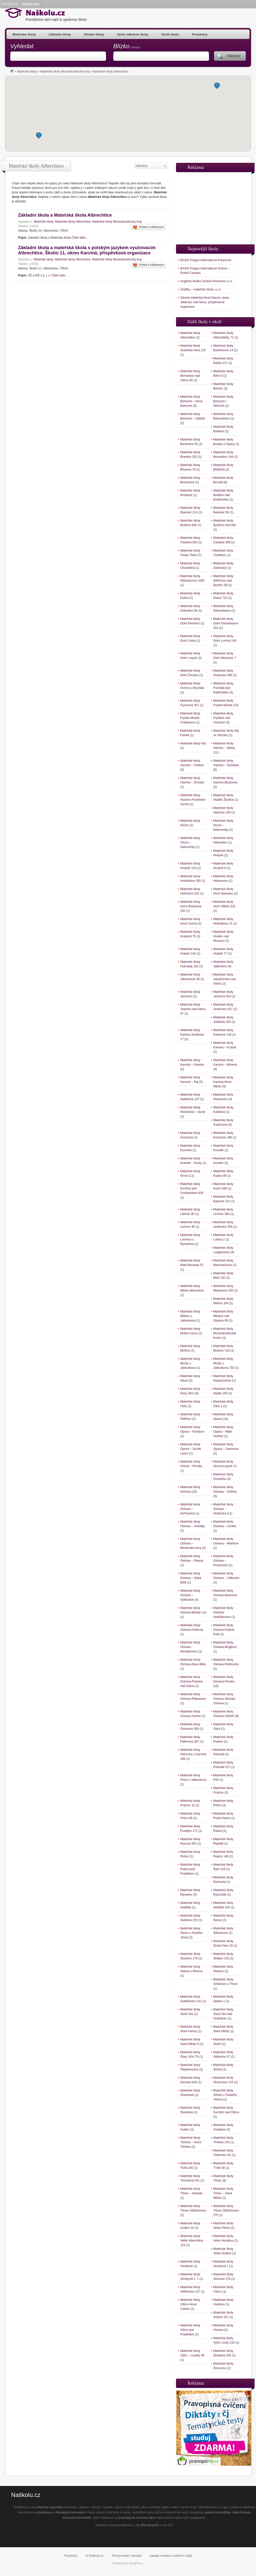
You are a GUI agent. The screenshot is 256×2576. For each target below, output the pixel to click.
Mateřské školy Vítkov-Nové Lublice (190, 2304)
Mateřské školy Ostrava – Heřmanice (190, 1509)
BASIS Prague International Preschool (205, 260)
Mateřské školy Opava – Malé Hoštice (223, 1431)
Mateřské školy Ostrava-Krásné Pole (223, 1629)
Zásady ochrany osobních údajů (171, 2555)
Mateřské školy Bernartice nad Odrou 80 (190, 375)
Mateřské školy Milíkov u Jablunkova (190, 1316)
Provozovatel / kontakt (126, 2555)
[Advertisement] (213, 206)
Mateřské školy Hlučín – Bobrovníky (223, 825)
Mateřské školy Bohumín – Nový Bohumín (191, 401)
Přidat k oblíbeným (148, 227)
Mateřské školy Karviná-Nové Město (223, 1082)
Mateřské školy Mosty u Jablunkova (190, 1363)
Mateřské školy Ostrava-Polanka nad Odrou (191, 1681)
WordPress (136, 2563)
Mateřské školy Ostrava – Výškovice (190, 1595)
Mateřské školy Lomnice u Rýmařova (190, 1239)
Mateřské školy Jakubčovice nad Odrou (224, 979)
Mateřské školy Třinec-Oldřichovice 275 (226, 2210)
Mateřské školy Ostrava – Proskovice (223, 1560)
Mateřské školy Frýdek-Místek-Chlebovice (190, 718)
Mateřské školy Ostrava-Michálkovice (190, 1647)
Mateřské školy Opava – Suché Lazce (190, 1449)
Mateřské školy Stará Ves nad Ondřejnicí (223, 2014)
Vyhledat (22, 46)
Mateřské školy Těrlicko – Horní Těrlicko (191, 2142)
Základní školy (59, 34)
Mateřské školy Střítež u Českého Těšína (225, 2095)
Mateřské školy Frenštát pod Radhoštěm (223, 688)
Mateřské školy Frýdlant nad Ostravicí (223, 718)
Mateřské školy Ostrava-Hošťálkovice (223, 1612)
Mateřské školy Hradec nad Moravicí (223, 936)
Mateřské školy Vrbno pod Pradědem (190, 2330)
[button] (217, 86)
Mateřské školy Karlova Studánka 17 (192, 1034)
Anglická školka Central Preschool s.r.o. (206, 281)
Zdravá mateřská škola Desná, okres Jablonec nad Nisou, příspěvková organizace (204, 302)
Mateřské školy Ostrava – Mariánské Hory (190, 1543)
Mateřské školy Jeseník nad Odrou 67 (193, 1009)
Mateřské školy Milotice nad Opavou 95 (223, 1316)
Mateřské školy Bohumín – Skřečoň (223, 401)
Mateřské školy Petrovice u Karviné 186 (193, 1754)
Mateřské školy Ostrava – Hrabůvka (223, 1509)
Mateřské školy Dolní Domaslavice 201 (225, 623)
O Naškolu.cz (94, 2555)
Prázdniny (200, 34)
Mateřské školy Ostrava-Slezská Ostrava (224, 1698)
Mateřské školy (24, 34)
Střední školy (94, 34)
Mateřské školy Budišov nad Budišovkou (223, 495)
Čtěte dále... (80, 237)
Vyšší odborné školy (132, 34)
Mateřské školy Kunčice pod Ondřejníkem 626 (191, 1188)
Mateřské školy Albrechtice (72, 221)
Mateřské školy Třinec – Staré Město (223, 2193)
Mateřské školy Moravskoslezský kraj (65, 71)
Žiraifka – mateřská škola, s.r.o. (201, 289)
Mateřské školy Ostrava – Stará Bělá (190, 1578)
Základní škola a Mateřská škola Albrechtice (65, 215)
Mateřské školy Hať (193, 743)
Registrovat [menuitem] (30, 4)
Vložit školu (170, 34)
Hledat (233, 56)
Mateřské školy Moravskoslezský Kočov (224, 1333)
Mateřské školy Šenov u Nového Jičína (191, 1933)
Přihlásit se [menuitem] (10, 4)
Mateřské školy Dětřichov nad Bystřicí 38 (223, 580)
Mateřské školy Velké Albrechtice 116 (191, 2240)
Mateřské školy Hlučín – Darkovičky (190, 842)
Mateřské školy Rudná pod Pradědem (190, 1869)
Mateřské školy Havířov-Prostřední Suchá (193, 799)
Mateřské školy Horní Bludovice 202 (191, 906)
